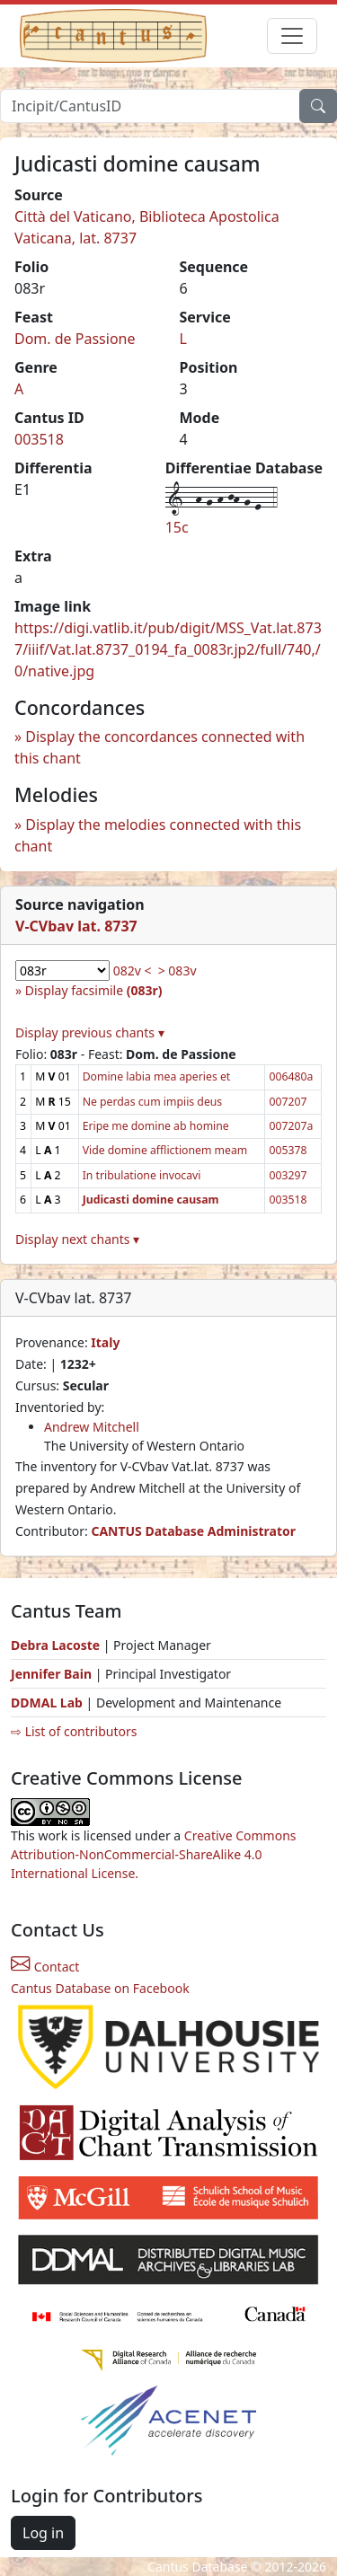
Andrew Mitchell (91, 1426)
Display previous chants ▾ (89, 1032)
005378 (287, 1150)
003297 (287, 1175)
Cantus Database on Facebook (100, 1988)
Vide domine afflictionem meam (165, 1150)
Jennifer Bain (53, 1673)
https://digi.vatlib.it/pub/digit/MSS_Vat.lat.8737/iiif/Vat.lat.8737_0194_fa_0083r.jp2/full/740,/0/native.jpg (168, 649)
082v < (132, 970)
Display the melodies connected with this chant (157, 835)
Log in (43, 2533)
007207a (291, 1126)
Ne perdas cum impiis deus (153, 1101)
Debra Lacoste (55, 1645)
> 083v (177, 970)
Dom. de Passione (75, 338)
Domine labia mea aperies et (157, 1076)
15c (177, 527)
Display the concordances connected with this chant (159, 747)
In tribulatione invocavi (142, 1175)
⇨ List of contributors (74, 1731)
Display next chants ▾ (77, 1239)
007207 (287, 1101)
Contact (45, 1966)
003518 (39, 439)
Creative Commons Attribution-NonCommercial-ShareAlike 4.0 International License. (154, 1854)
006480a (291, 1076)
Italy (105, 1342)
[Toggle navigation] (292, 36)
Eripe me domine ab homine (156, 1126)
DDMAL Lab (47, 1702)
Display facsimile (94, 990)
